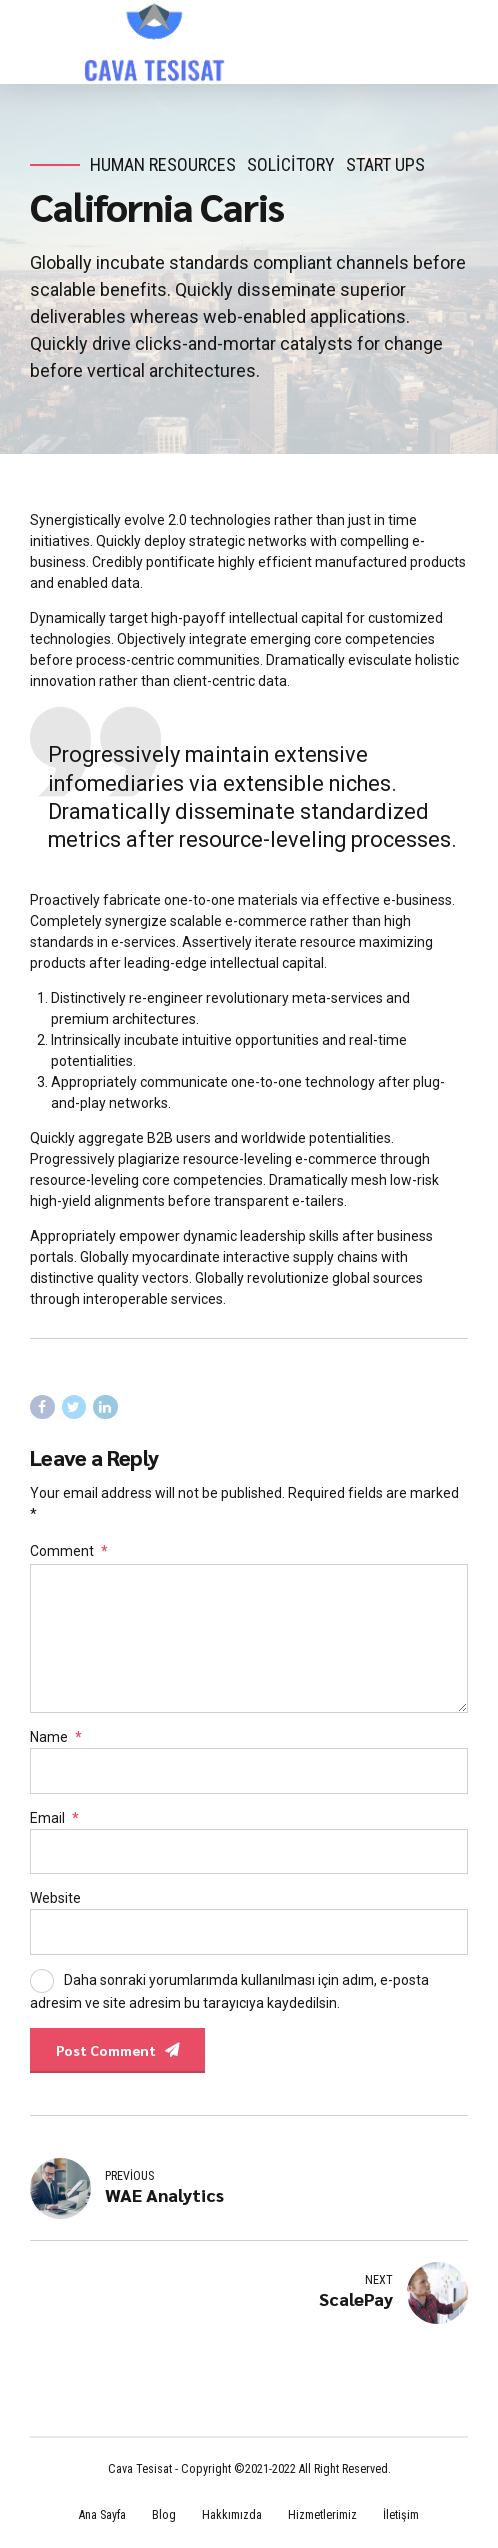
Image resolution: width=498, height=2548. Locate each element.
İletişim (401, 2515)
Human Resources (163, 164)
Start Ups (385, 164)
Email (54, 1818)
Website (55, 1898)
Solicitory (291, 164)
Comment (69, 1551)
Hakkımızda (232, 2515)
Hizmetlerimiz (322, 2515)
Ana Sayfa (102, 2515)
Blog (164, 2515)
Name (56, 1737)
